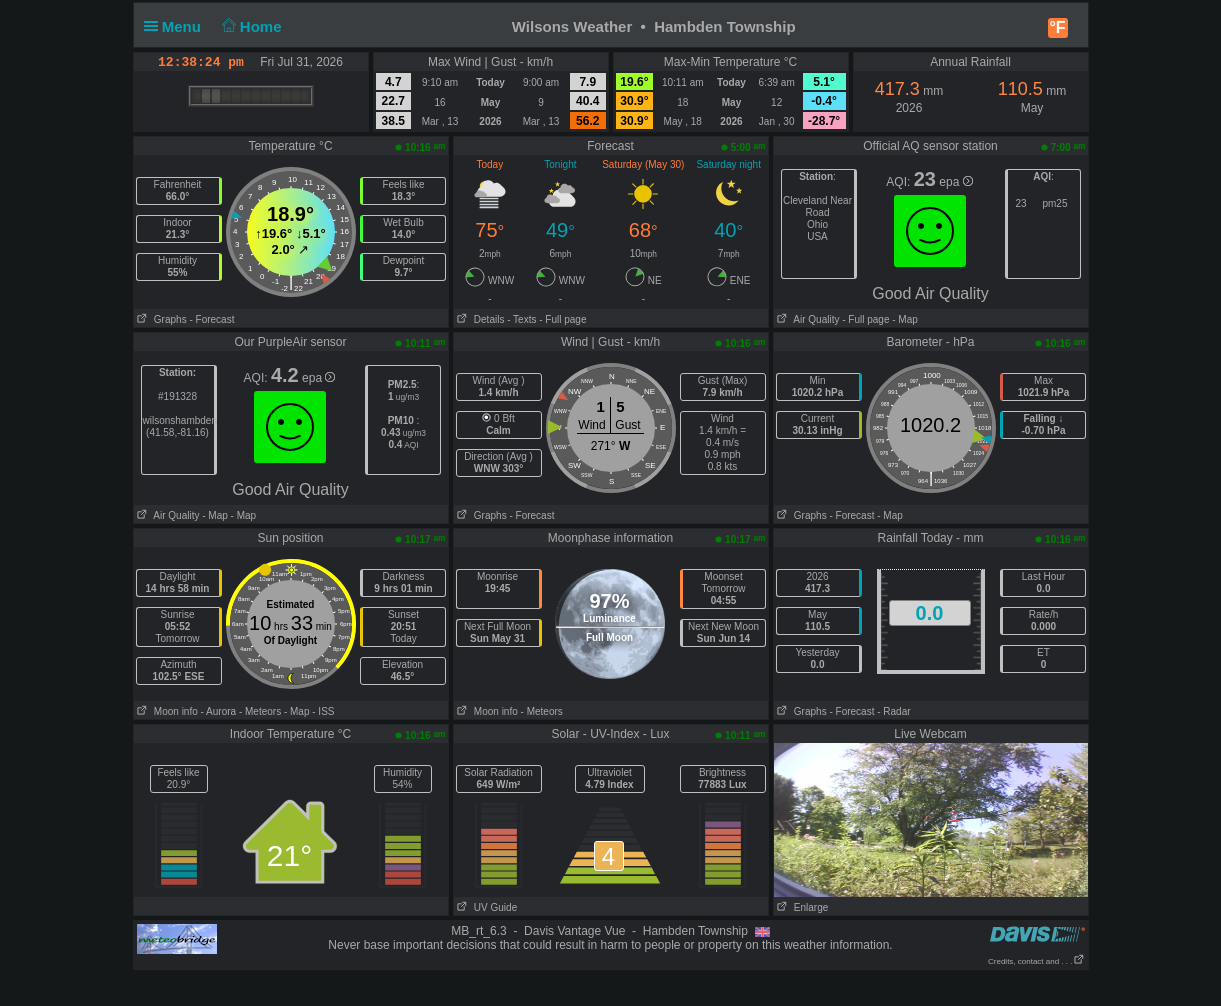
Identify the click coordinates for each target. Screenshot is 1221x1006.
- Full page (562, 319)
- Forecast (211, 319)
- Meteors (260, 711)
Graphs (160, 319)
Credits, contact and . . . (1036, 961)
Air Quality (807, 319)
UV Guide (486, 907)
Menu (177, 26)
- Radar (893, 711)
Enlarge (801, 907)
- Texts (521, 319)
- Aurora (219, 711)
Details (479, 319)
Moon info (166, 711)
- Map (903, 319)
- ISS (323, 711)
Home (249, 26)
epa (955, 182)
